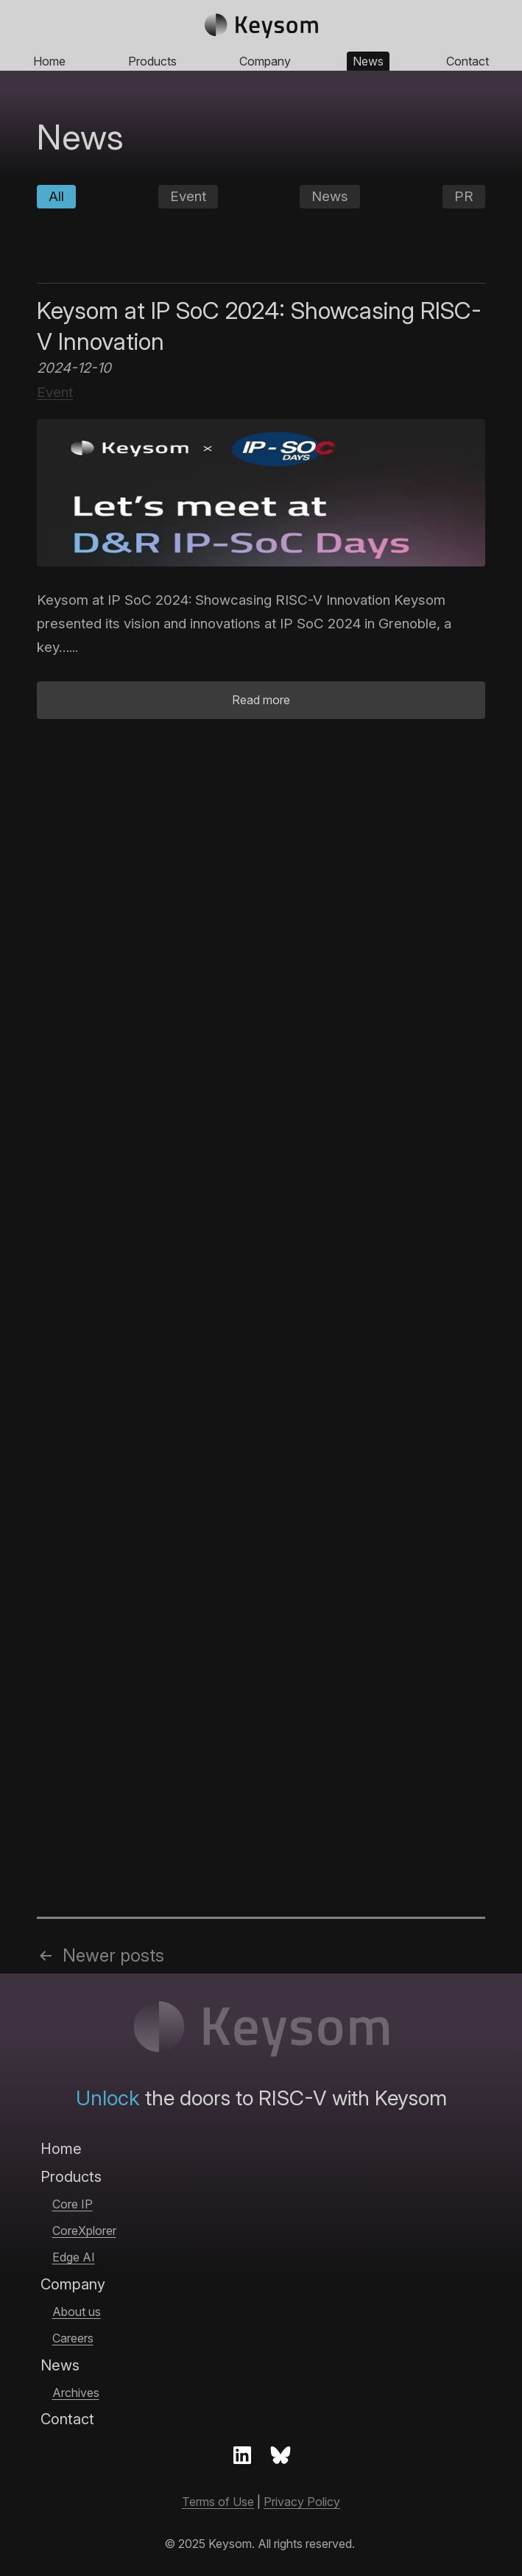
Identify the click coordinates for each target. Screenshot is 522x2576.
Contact (467, 61)
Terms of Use (218, 2501)
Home (49, 61)
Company (265, 61)
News (368, 61)
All (56, 196)
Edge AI (73, 2257)
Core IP (72, 2204)
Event (188, 196)
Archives (75, 2392)
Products (152, 61)
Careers (73, 2338)
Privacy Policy (302, 2501)
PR (463, 196)
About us (76, 2311)
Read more (261, 699)
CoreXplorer (84, 2230)
